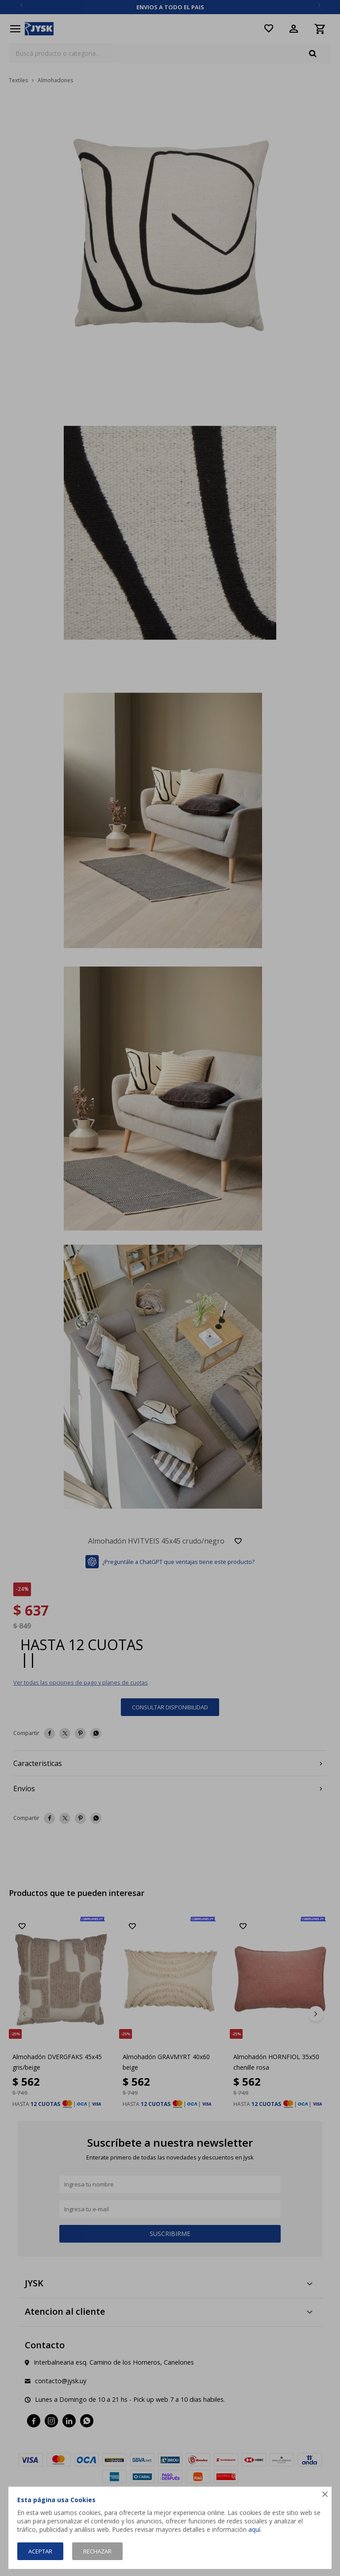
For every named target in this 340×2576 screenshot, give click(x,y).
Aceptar (40, 2551)
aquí (254, 2529)
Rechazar (97, 2551)
